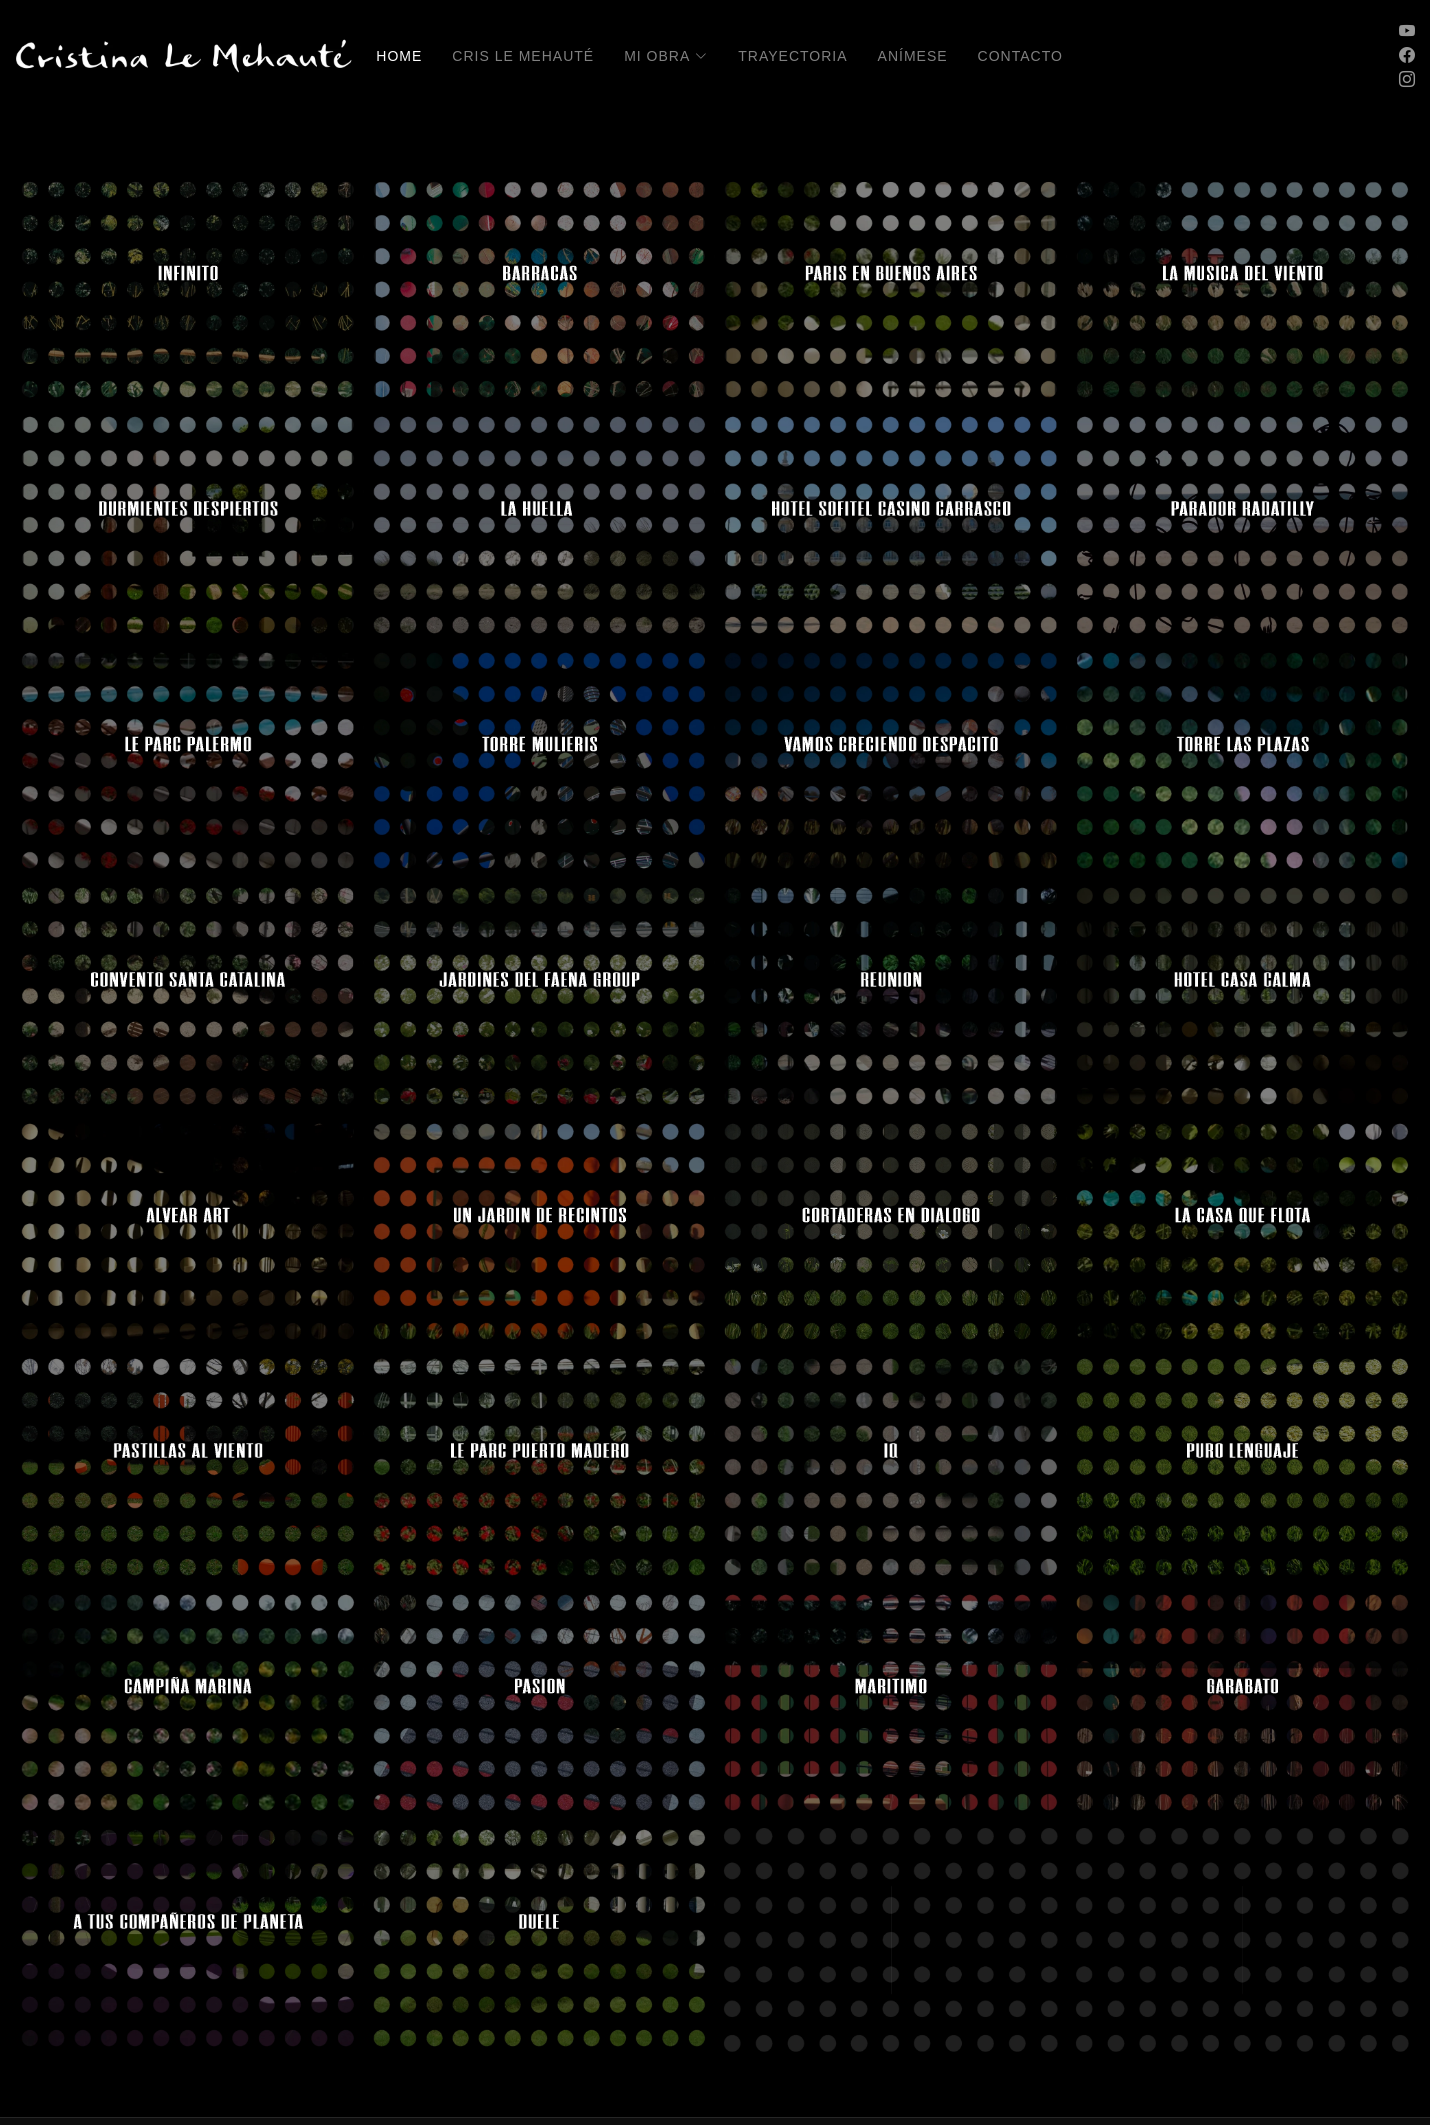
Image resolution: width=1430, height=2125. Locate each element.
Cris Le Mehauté (523, 56)
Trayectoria (792, 56)
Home (399, 56)
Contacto (1020, 56)
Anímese (913, 56)
